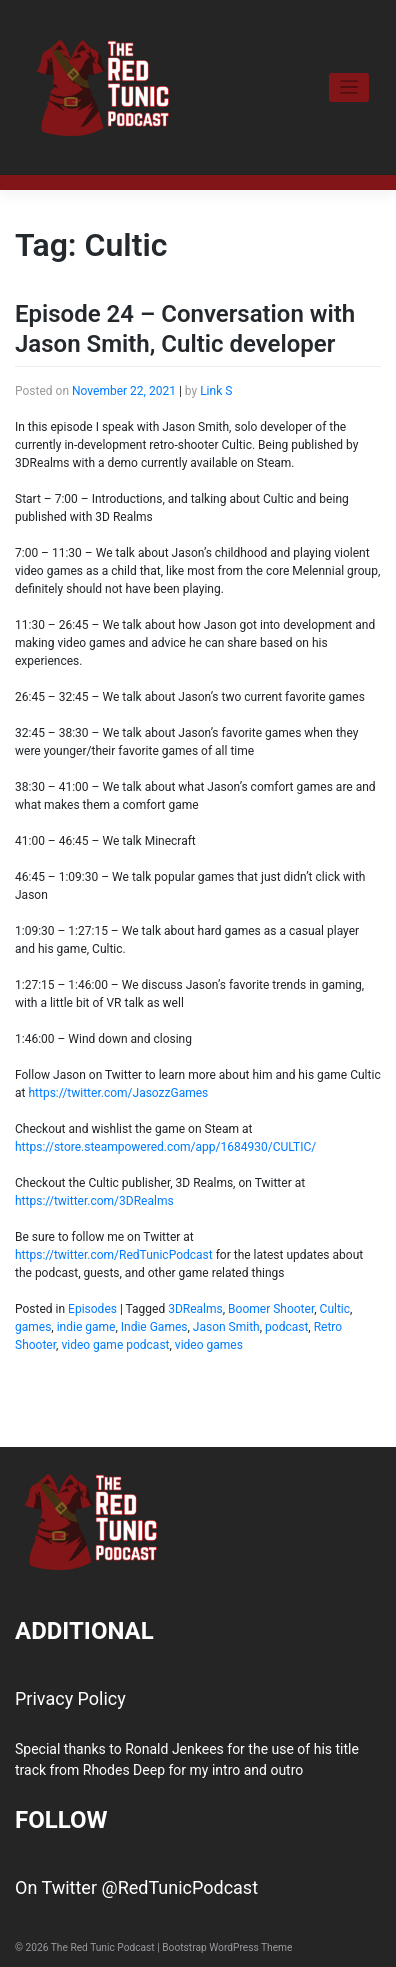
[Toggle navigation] (349, 87)
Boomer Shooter (271, 1309)
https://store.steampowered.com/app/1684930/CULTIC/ (165, 1147)
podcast (286, 1327)
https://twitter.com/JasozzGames (118, 1093)
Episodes (92, 1309)
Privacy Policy (70, 1698)
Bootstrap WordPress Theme (227, 1947)
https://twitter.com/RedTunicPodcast (114, 1255)
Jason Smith (226, 1327)
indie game (86, 1327)
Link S (216, 391)
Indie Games (154, 1327)
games (33, 1327)
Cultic (335, 1309)
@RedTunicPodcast (179, 1887)
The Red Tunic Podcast (103, 1947)
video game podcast (115, 1345)
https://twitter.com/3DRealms (94, 1201)
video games (209, 1345)
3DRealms (195, 1309)
